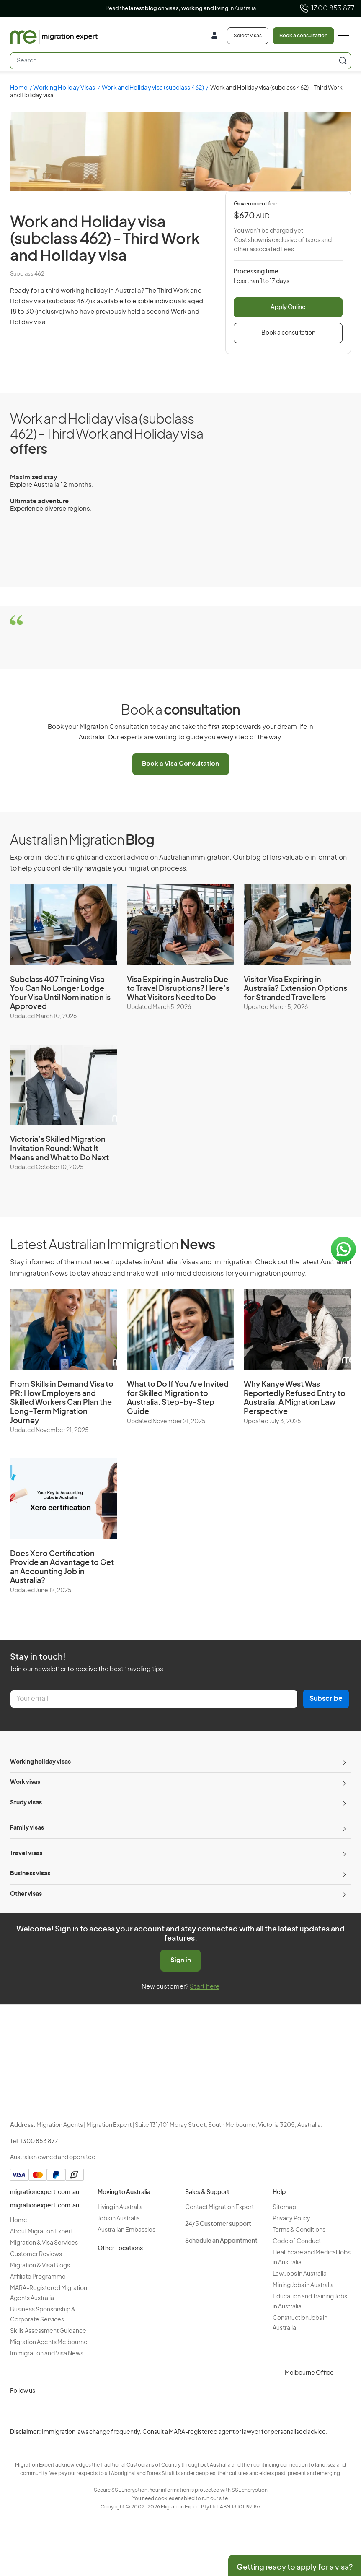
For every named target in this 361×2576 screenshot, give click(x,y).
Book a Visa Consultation (180, 764)
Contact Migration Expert (219, 2207)
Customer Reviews (36, 2254)
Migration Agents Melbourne (49, 2342)
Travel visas (26, 1853)
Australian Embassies (126, 2230)
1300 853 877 (327, 8)
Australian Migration (82, 840)
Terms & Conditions (299, 2230)
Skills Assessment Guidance (48, 2331)
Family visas (27, 1828)
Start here (204, 1986)
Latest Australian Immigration (112, 1245)
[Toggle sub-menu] (343, 1762)
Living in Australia (120, 2207)
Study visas (26, 1803)
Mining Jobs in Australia (303, 2285)
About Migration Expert (41, 2232)
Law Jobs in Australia (300, 2274)
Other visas (26, 1894)
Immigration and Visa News (46, 2354)
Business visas (30, 1874)
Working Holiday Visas (64, 88)
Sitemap (284, 2207)
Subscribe (326, 1698)
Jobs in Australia (119, 2219)
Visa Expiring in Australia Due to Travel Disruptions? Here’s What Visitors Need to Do (178, 989)
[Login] (217, 37)
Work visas (25, 1782)
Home (19, 88)
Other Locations (120, 2248)
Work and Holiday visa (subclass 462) (153, 88)
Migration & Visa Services (44, 2243)
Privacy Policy (291, 2219)
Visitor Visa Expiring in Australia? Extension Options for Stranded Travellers (295, 989)
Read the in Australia (181, 8)
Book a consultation (303, 35)
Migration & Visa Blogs (40, 2266)
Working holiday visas (40, 1762)
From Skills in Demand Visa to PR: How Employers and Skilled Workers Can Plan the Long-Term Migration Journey (61, 1402)
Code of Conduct (297, 2241)
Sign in (180, 1960)
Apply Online (288, 307)
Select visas (248, 35)
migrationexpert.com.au (44, 2192)
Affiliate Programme (38, 2277)
